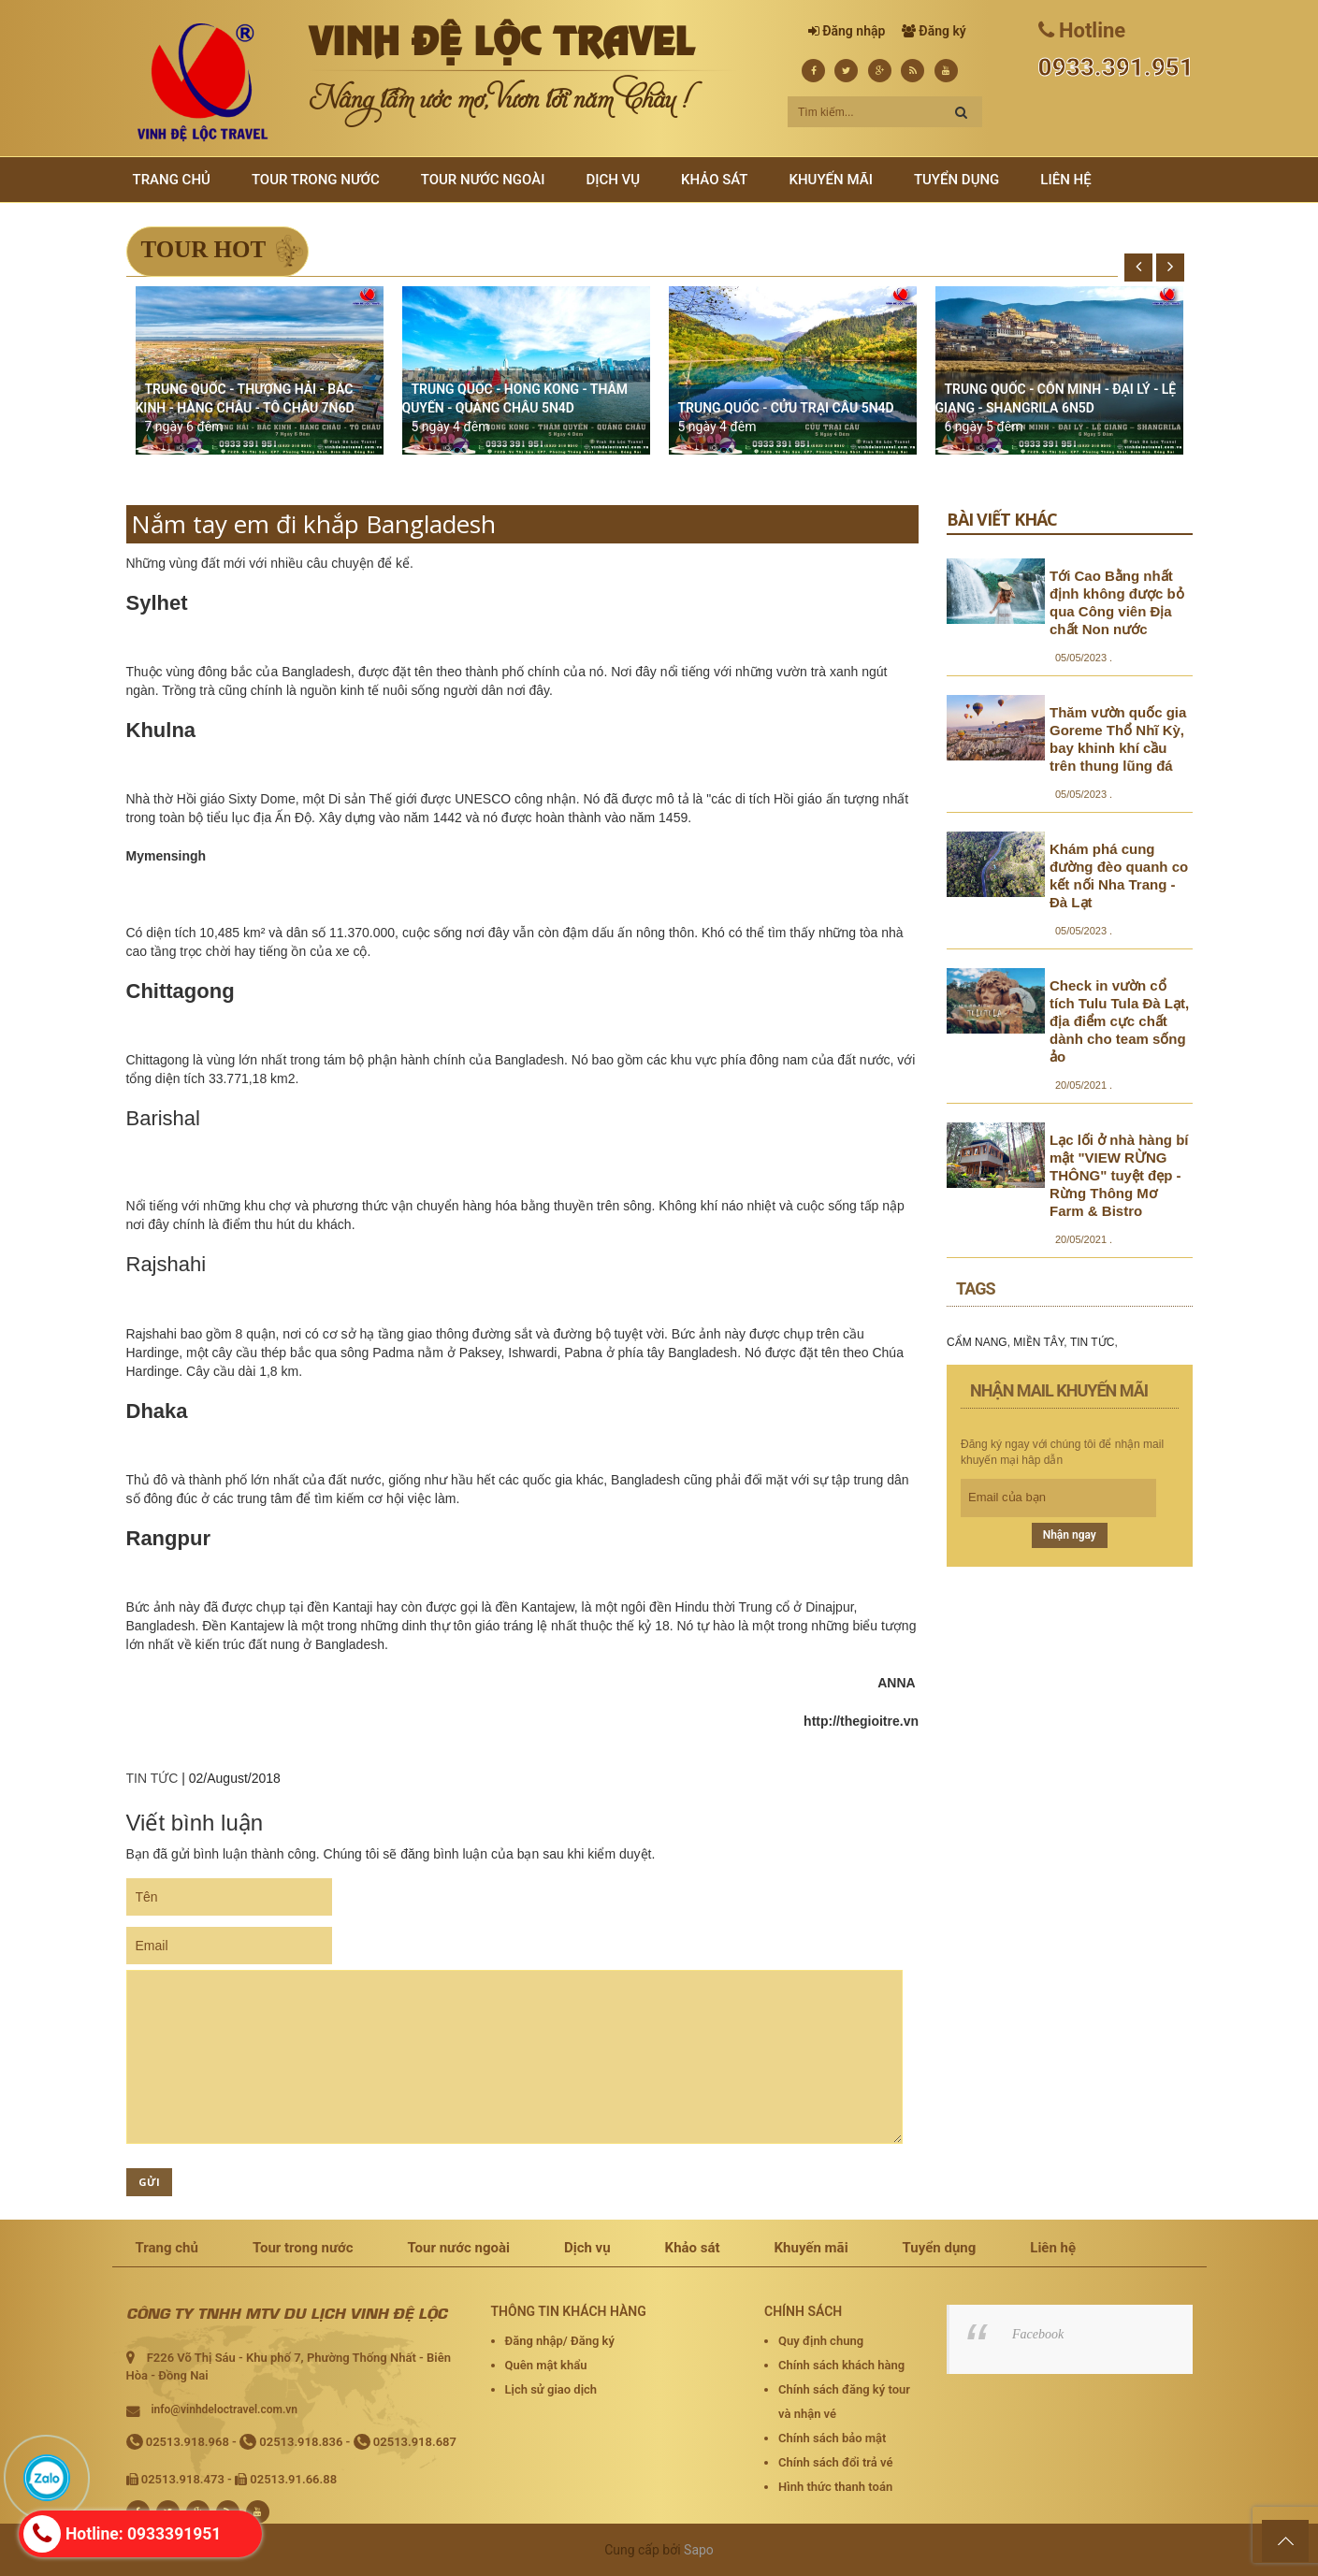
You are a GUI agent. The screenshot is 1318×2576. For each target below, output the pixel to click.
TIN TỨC (152, 1778)
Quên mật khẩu (546, 2365)
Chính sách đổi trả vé (835, 2462)
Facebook (1038, 2334)
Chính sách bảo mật (832, 2438)
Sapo (699, 2549)
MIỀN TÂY (1038, 1342)
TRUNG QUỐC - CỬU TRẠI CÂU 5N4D (786, 407)
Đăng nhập (853, 30)
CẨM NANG (977, 1342)
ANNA (896, 1682)
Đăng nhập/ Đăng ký (560, 2341)
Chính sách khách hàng (841, 2365)
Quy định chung (820, 2341)
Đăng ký (942, 30)
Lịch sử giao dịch (551, 2389)
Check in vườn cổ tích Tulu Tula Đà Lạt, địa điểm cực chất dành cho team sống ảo (1119, 1020)
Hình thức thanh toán (835, 2487)
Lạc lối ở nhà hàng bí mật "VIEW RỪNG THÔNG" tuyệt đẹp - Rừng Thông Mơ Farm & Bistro (1119, 1175)
